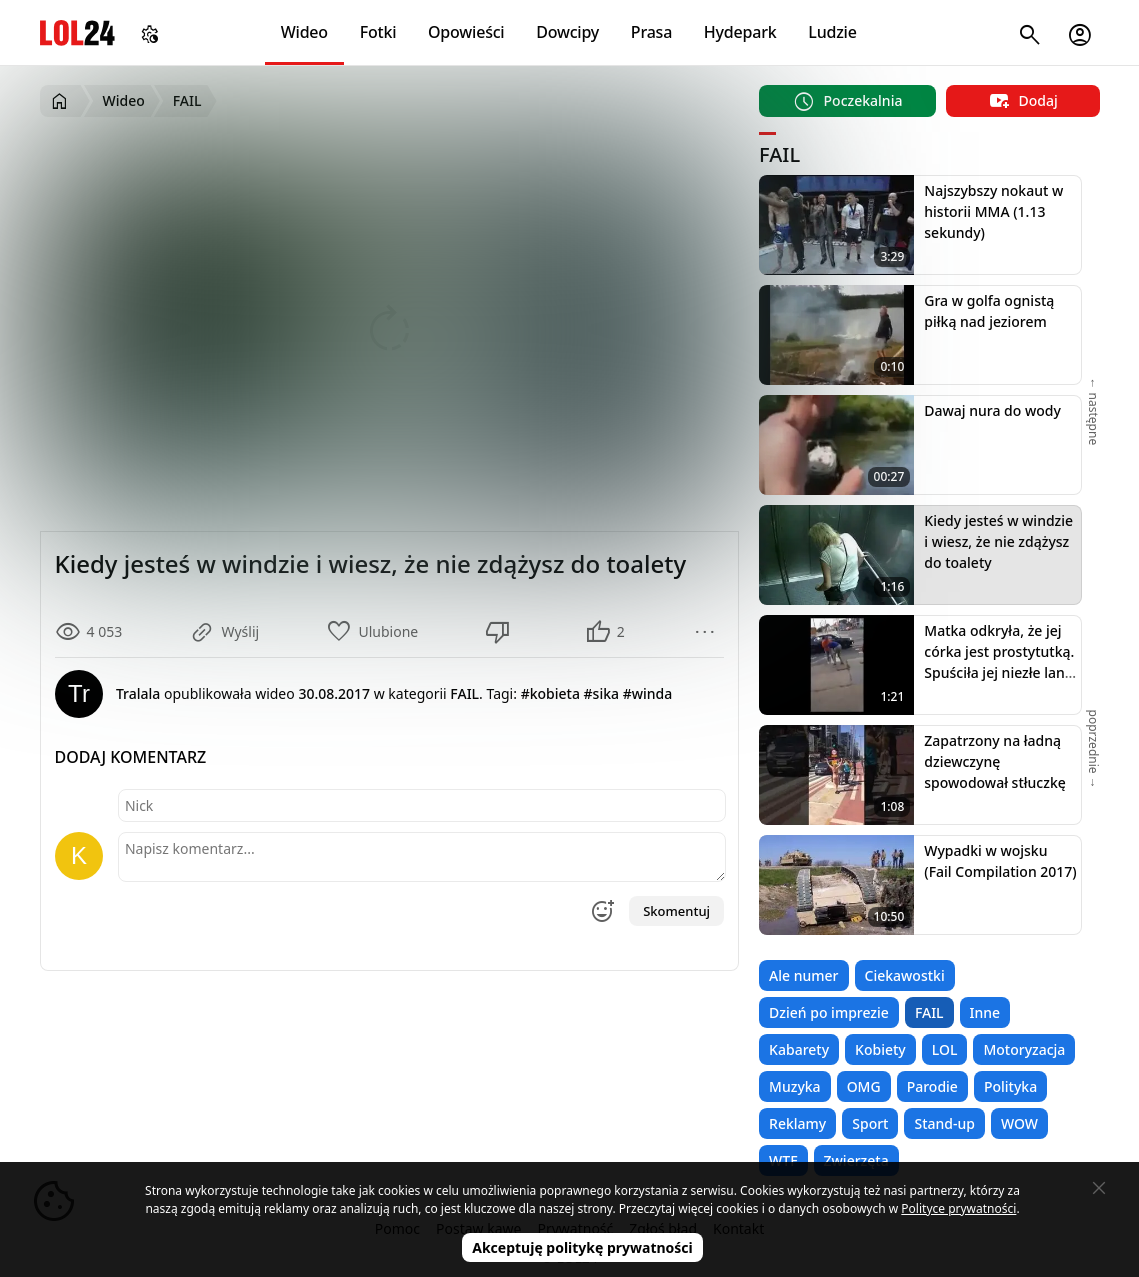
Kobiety (880, 1049)
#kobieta (550, 693)
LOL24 (77, 32)
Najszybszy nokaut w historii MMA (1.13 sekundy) (993, 211)
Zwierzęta (856, 1160)
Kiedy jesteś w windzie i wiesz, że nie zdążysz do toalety (998, 541)
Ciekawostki (905, 975)
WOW (1019, 1123)
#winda (648, 693)
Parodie (932, 1086)
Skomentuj (676, 911)
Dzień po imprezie (829, 1012)
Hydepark (740, 32)
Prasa (651, 32)
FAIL (929, 1012)
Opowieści (466, 32)
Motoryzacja (1024, 1049)
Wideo (304, 32)
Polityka (1010, 1086)
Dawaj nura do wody (992, 410)
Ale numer (803, 975)
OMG (864, 1086)
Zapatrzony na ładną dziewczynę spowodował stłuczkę (994, 761)
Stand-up (944, 1123)
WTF (783, 1160)
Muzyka (795, 1086)
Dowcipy (567, 32)
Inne (985, 1012)
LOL (945, 1049)
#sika (601, 693)
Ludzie (832, 32)
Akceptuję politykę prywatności (582, 1247)
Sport (870, 1123)
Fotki (378, 32)
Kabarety (799, 1049)
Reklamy (797, 1123)
